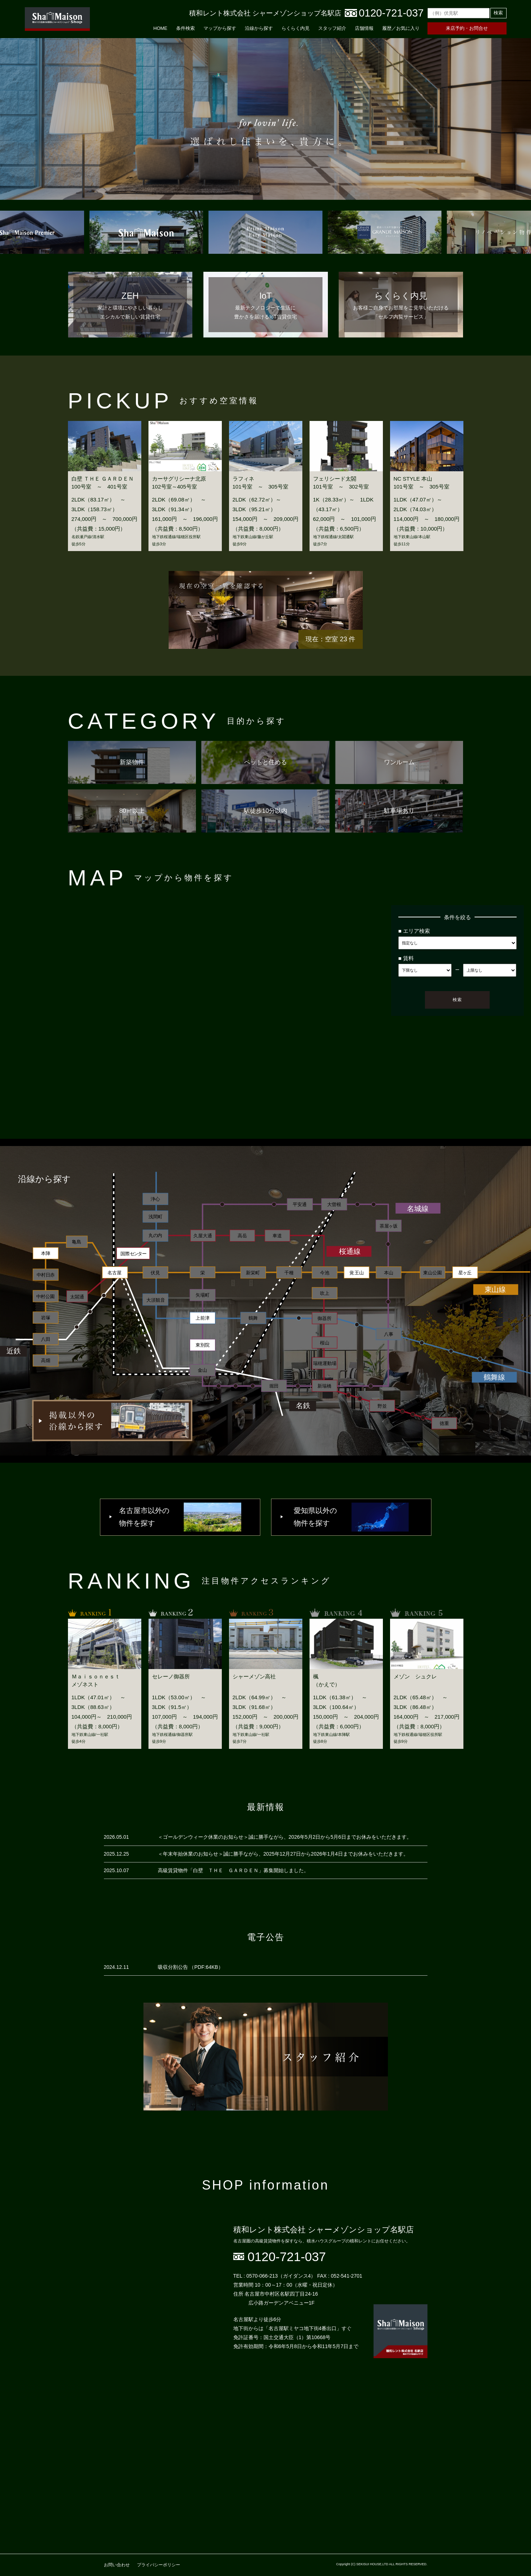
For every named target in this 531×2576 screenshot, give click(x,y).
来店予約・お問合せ (467, 28)
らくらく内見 (295, 28)
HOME (161, 28)
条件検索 (185, 28)
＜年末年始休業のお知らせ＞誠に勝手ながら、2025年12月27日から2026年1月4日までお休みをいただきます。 (283, 1854)
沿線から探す (259, 28)
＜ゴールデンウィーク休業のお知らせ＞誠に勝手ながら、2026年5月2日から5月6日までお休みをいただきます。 (285, 1837)
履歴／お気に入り (401, 28)
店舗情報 (364, 28)
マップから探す (219, 28)
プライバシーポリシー (158, 2564)
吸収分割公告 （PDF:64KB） (190, 1967)
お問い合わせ (117, 2564)
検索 (498, 12)
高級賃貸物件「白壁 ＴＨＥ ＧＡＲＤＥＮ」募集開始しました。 (233, 1870)
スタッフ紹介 (332, 28)
